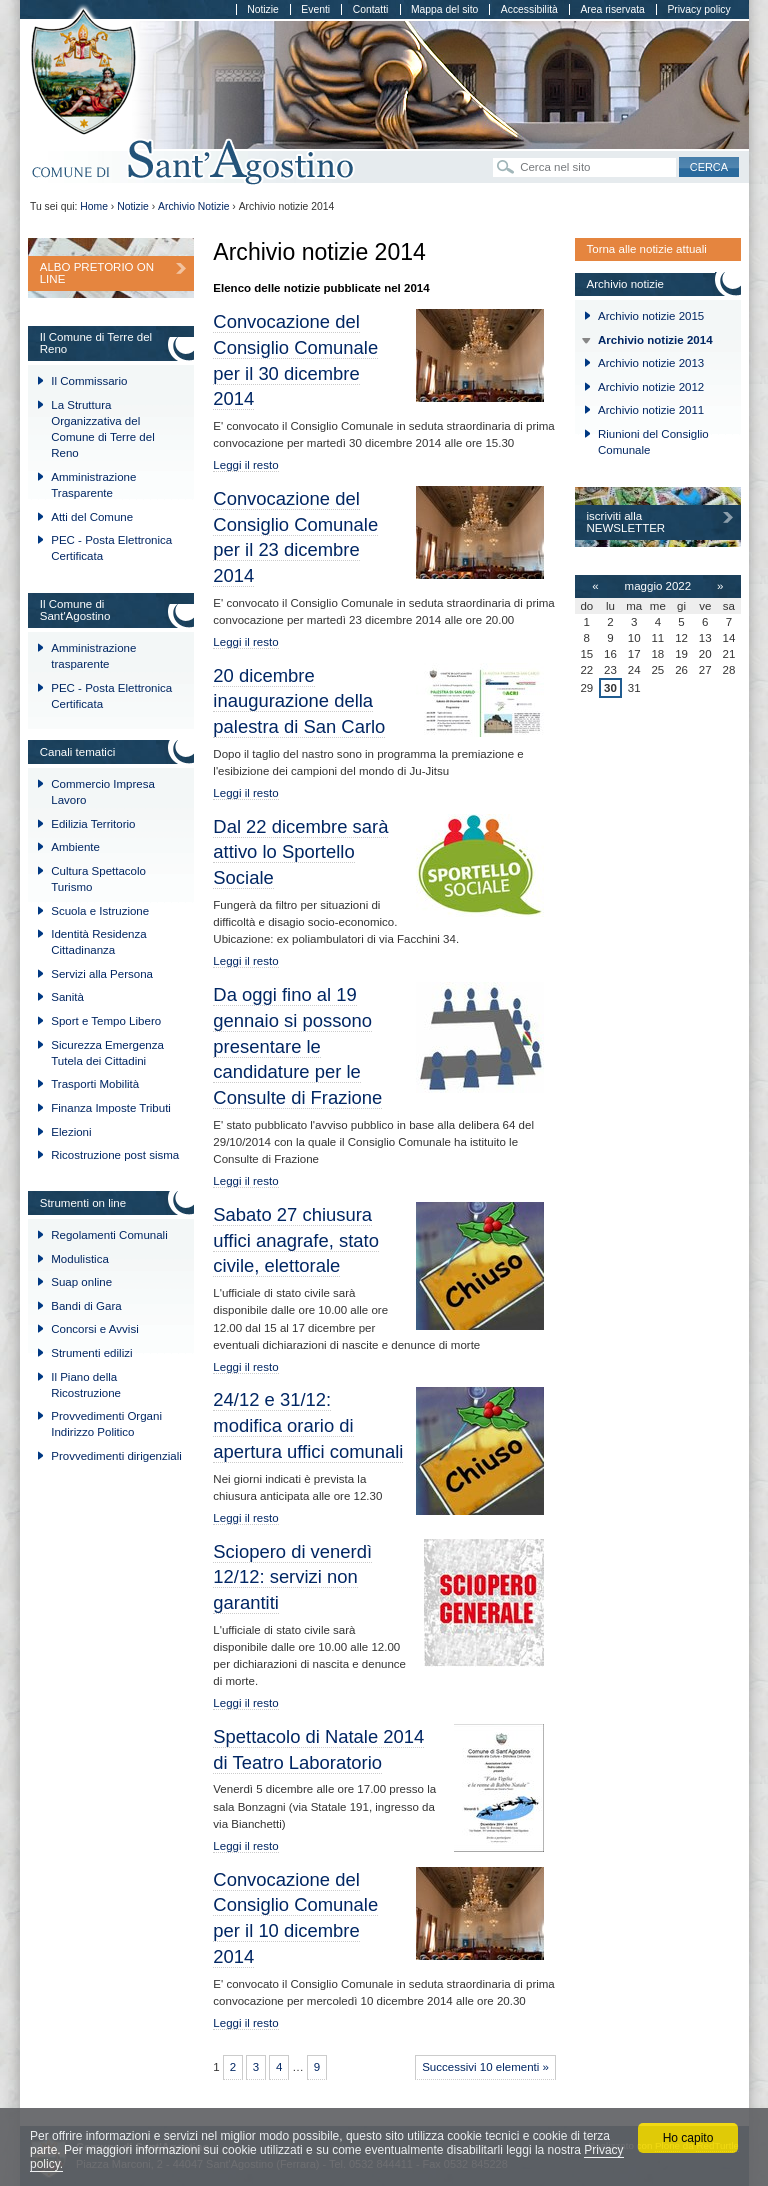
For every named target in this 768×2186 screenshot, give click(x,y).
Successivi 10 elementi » (485, 2067)
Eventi (315, 9)
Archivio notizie (624, 284)
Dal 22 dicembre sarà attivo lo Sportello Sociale (300, 852)
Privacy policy (698, 9)
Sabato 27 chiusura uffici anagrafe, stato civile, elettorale (296, 1240)
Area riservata (612, 9)
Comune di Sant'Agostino (193, 162)
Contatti (371, 9)
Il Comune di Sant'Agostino (75, 610)
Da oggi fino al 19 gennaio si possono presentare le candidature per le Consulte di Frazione (297, 1046)
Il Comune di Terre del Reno (96, 343)
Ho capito (688, 2138)
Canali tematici (78, 752)
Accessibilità (529, 9)
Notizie (263, 9)
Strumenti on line (83, 1203)
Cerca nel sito (492, 156)
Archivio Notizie (193, 206)
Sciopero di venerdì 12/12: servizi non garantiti (292, 1577)
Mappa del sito (444, 9)
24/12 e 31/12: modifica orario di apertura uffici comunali (308, 1425)
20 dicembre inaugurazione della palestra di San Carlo (299, 701)
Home (94, 206)
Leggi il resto (245, 465)
